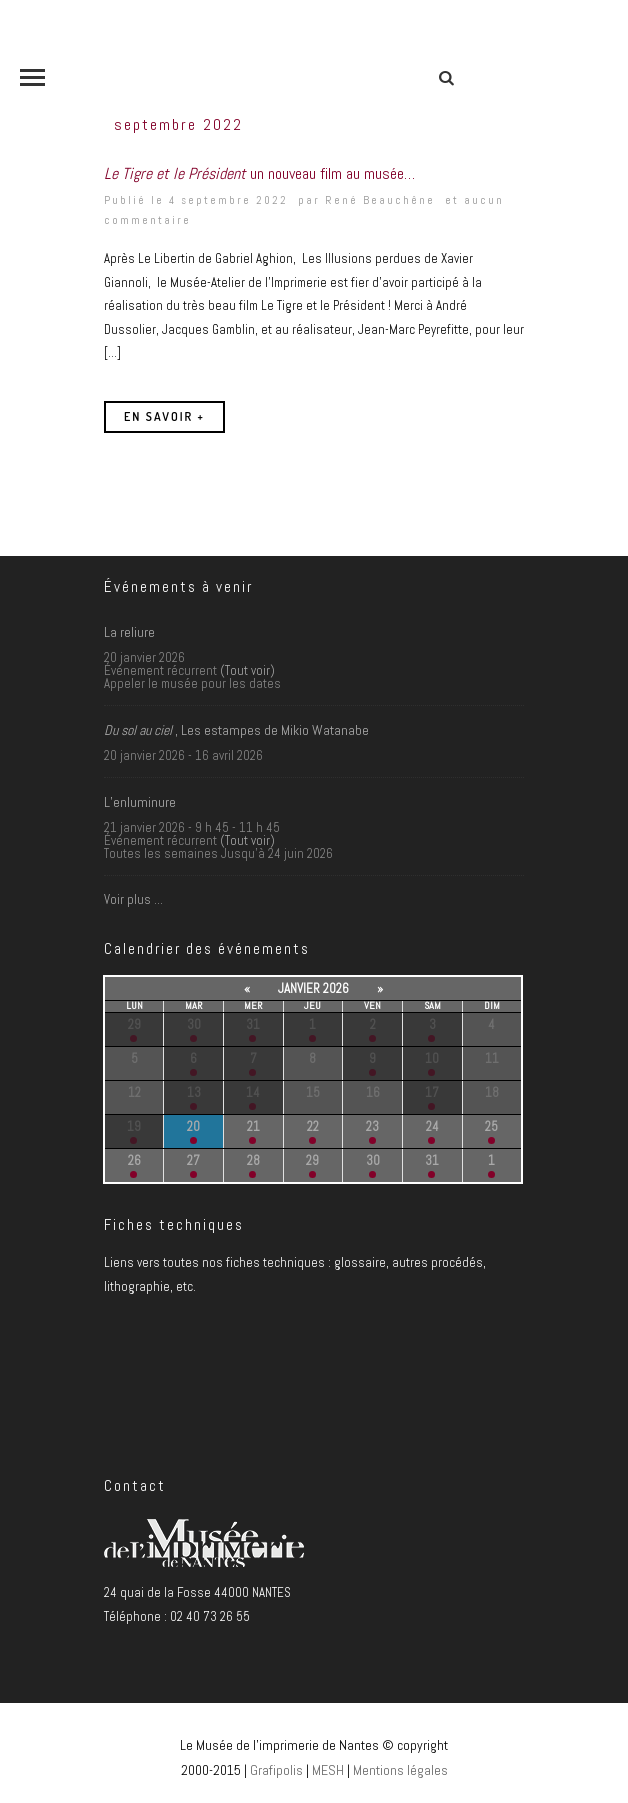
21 (253, 1126)
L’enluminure (140, 802)
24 (432, 1126)
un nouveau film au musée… (259, 173)
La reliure (129, 632)
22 (313, 1126)
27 (193, 1160)
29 (134, 1024)
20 (193, 1126)
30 (194, 1024)
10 (432, 1058)
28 (253, 1160)
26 (134, 1160)
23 (372, 1126)
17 (432, 1092)
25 (491, 1126)
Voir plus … (133, 899)
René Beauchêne (380, 200)
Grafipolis (276, 1770)
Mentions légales (400, 1770)
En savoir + (164, 416)
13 (194, 1092)
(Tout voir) (247, 670)
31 (253, 1024)
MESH (328, 1770)
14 (253, 1092)
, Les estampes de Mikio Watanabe (236, 730)
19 (134, 1126)
